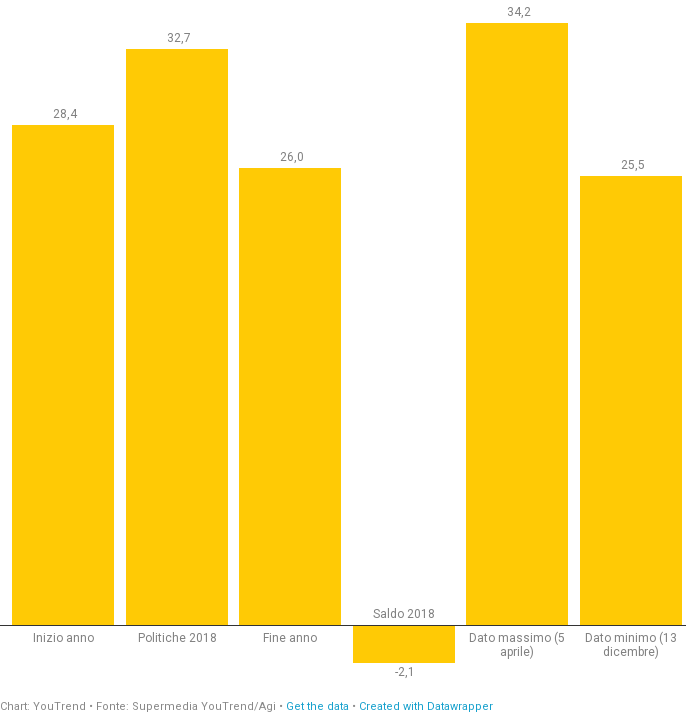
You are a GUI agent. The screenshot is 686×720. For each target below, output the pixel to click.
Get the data (317, 706)
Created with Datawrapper (426, 706)
